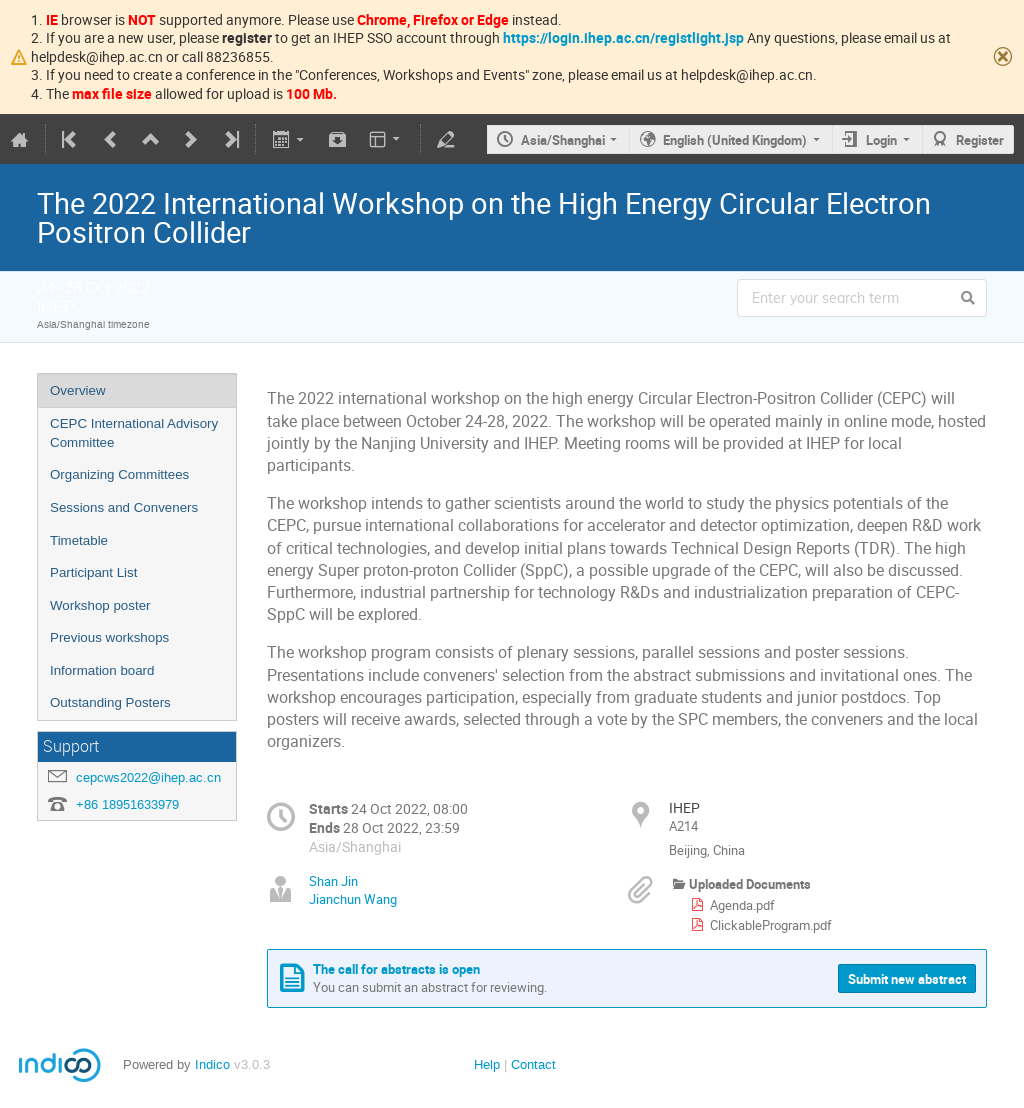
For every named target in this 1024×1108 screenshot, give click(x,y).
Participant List (93, 572)
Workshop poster (100, 605)
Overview (78, 390)
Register (980, 140)
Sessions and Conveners (124, 507)
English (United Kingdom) (735, 140)
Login (881, 140)
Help (487, 1064)
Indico (212, 1064)
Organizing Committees (119, 474)
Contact (533, 1064)
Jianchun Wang (353, 899)
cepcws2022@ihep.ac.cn (148, 777)
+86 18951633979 (127, 804)
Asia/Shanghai (563, 140)
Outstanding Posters (110, 702)
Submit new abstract (907, 979)
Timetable (79, 540)
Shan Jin (333, 881)
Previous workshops (109, 637)
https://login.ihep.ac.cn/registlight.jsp (623, 37)
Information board (102, 670)
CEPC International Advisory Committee (134, 433)
